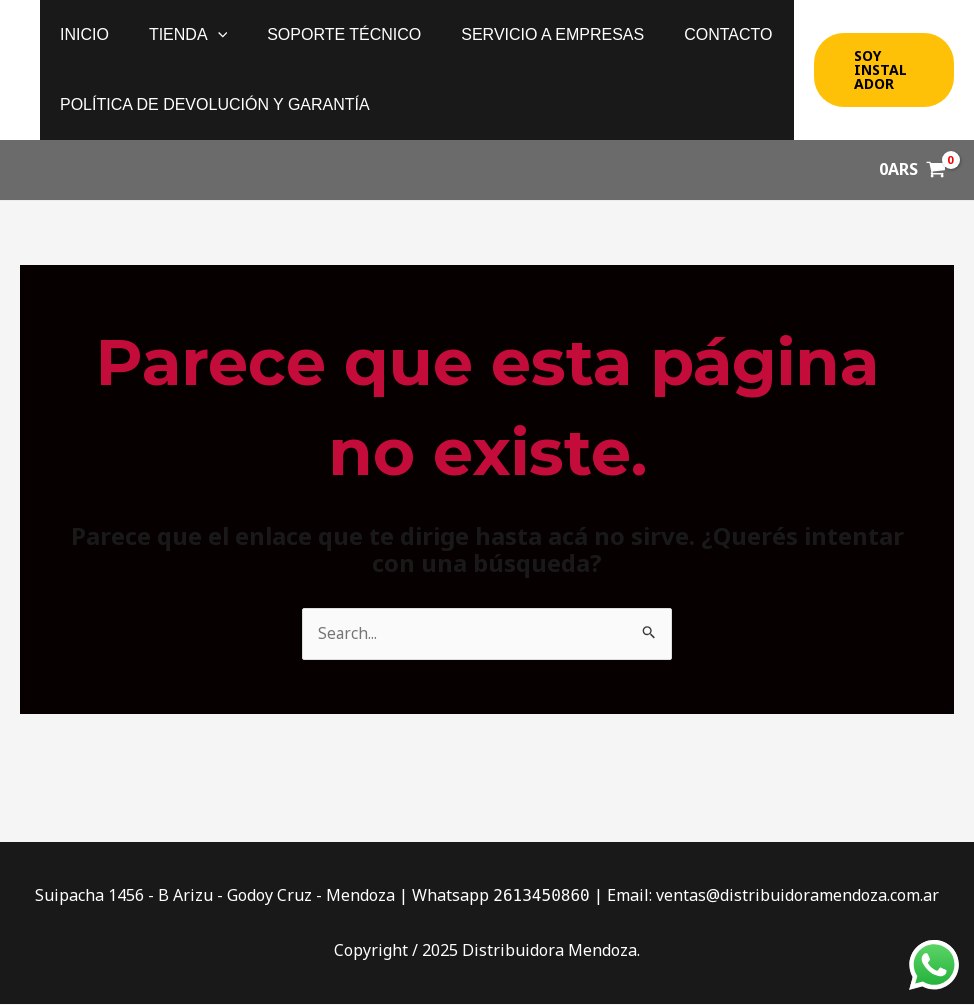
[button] (881, 70)
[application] (206, 35)
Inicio (80, 34)
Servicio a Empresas (524, 34)
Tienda (176, 35)
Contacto (692, 34)
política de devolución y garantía (211, 104)
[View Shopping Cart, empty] (912, 170)
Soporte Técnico (324, 34)
